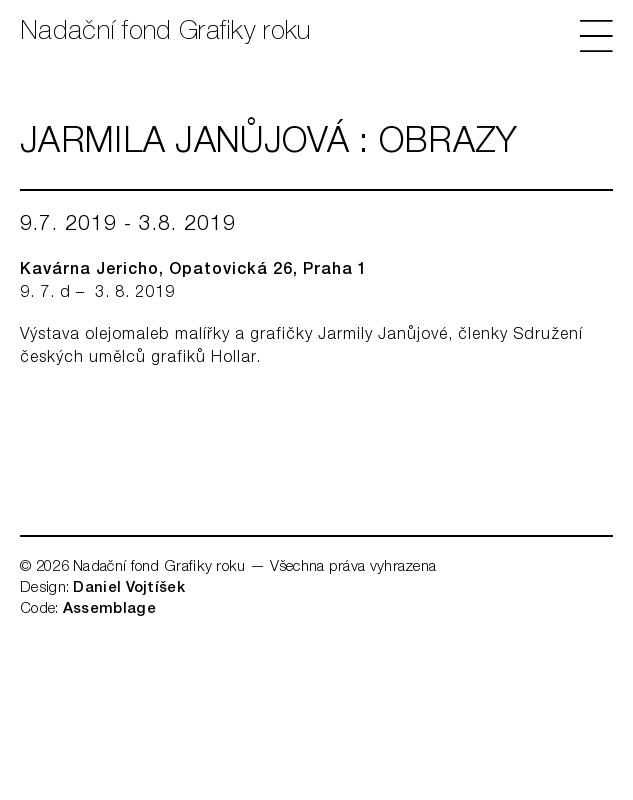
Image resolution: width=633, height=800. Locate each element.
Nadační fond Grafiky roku (165, 33)
